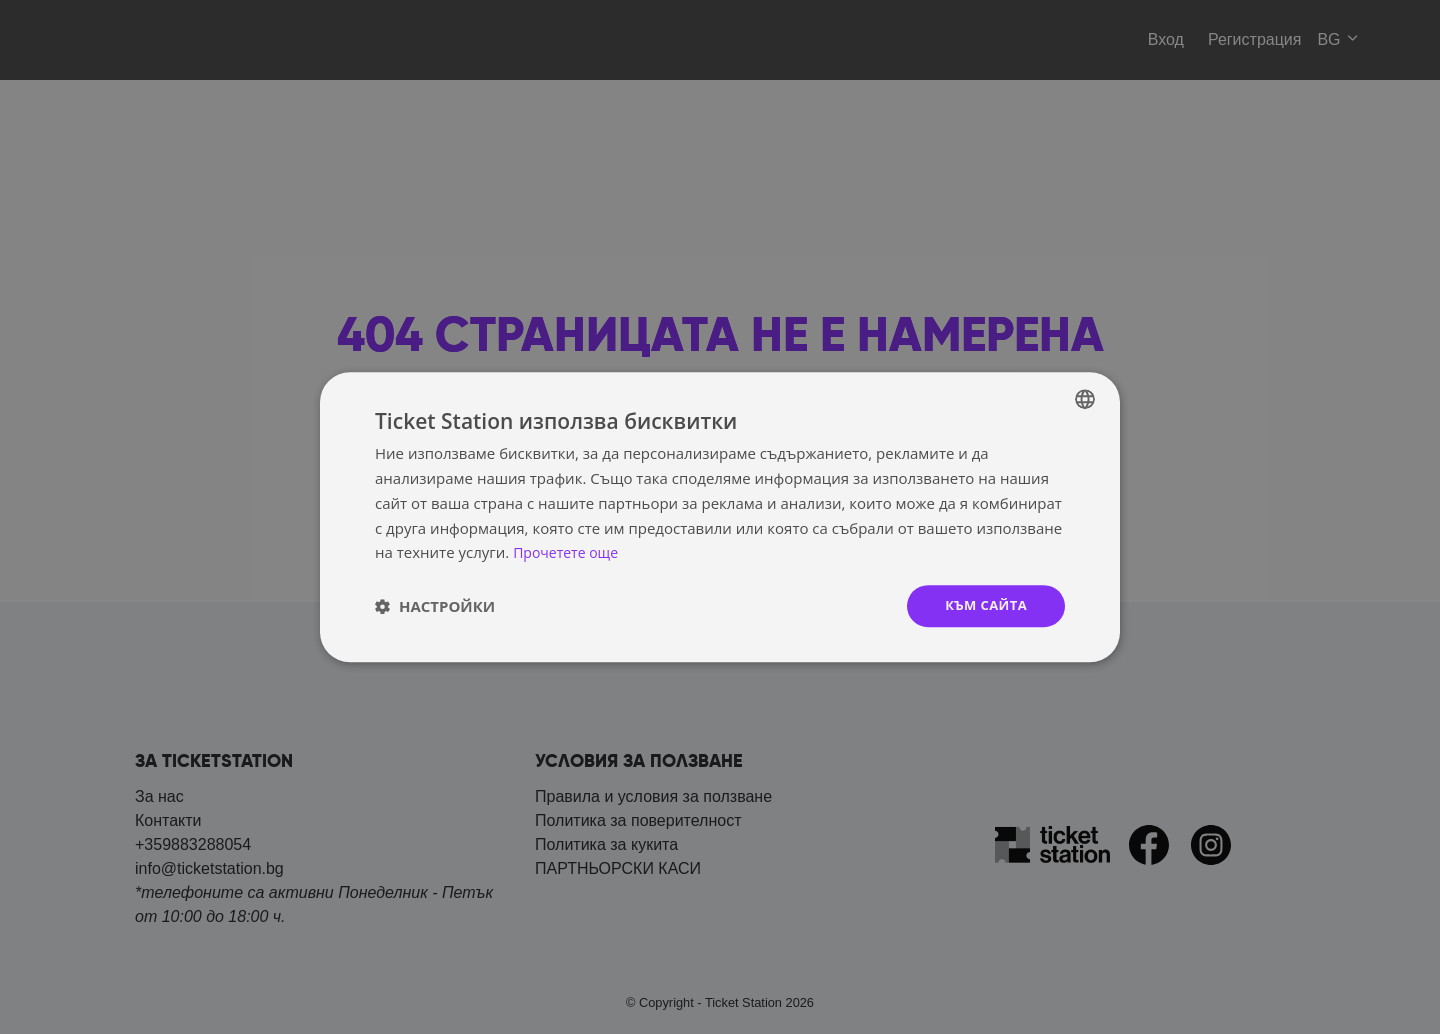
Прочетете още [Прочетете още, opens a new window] (569, 551)
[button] (435, 606)
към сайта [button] (983, 605)
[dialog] (720, 517)
